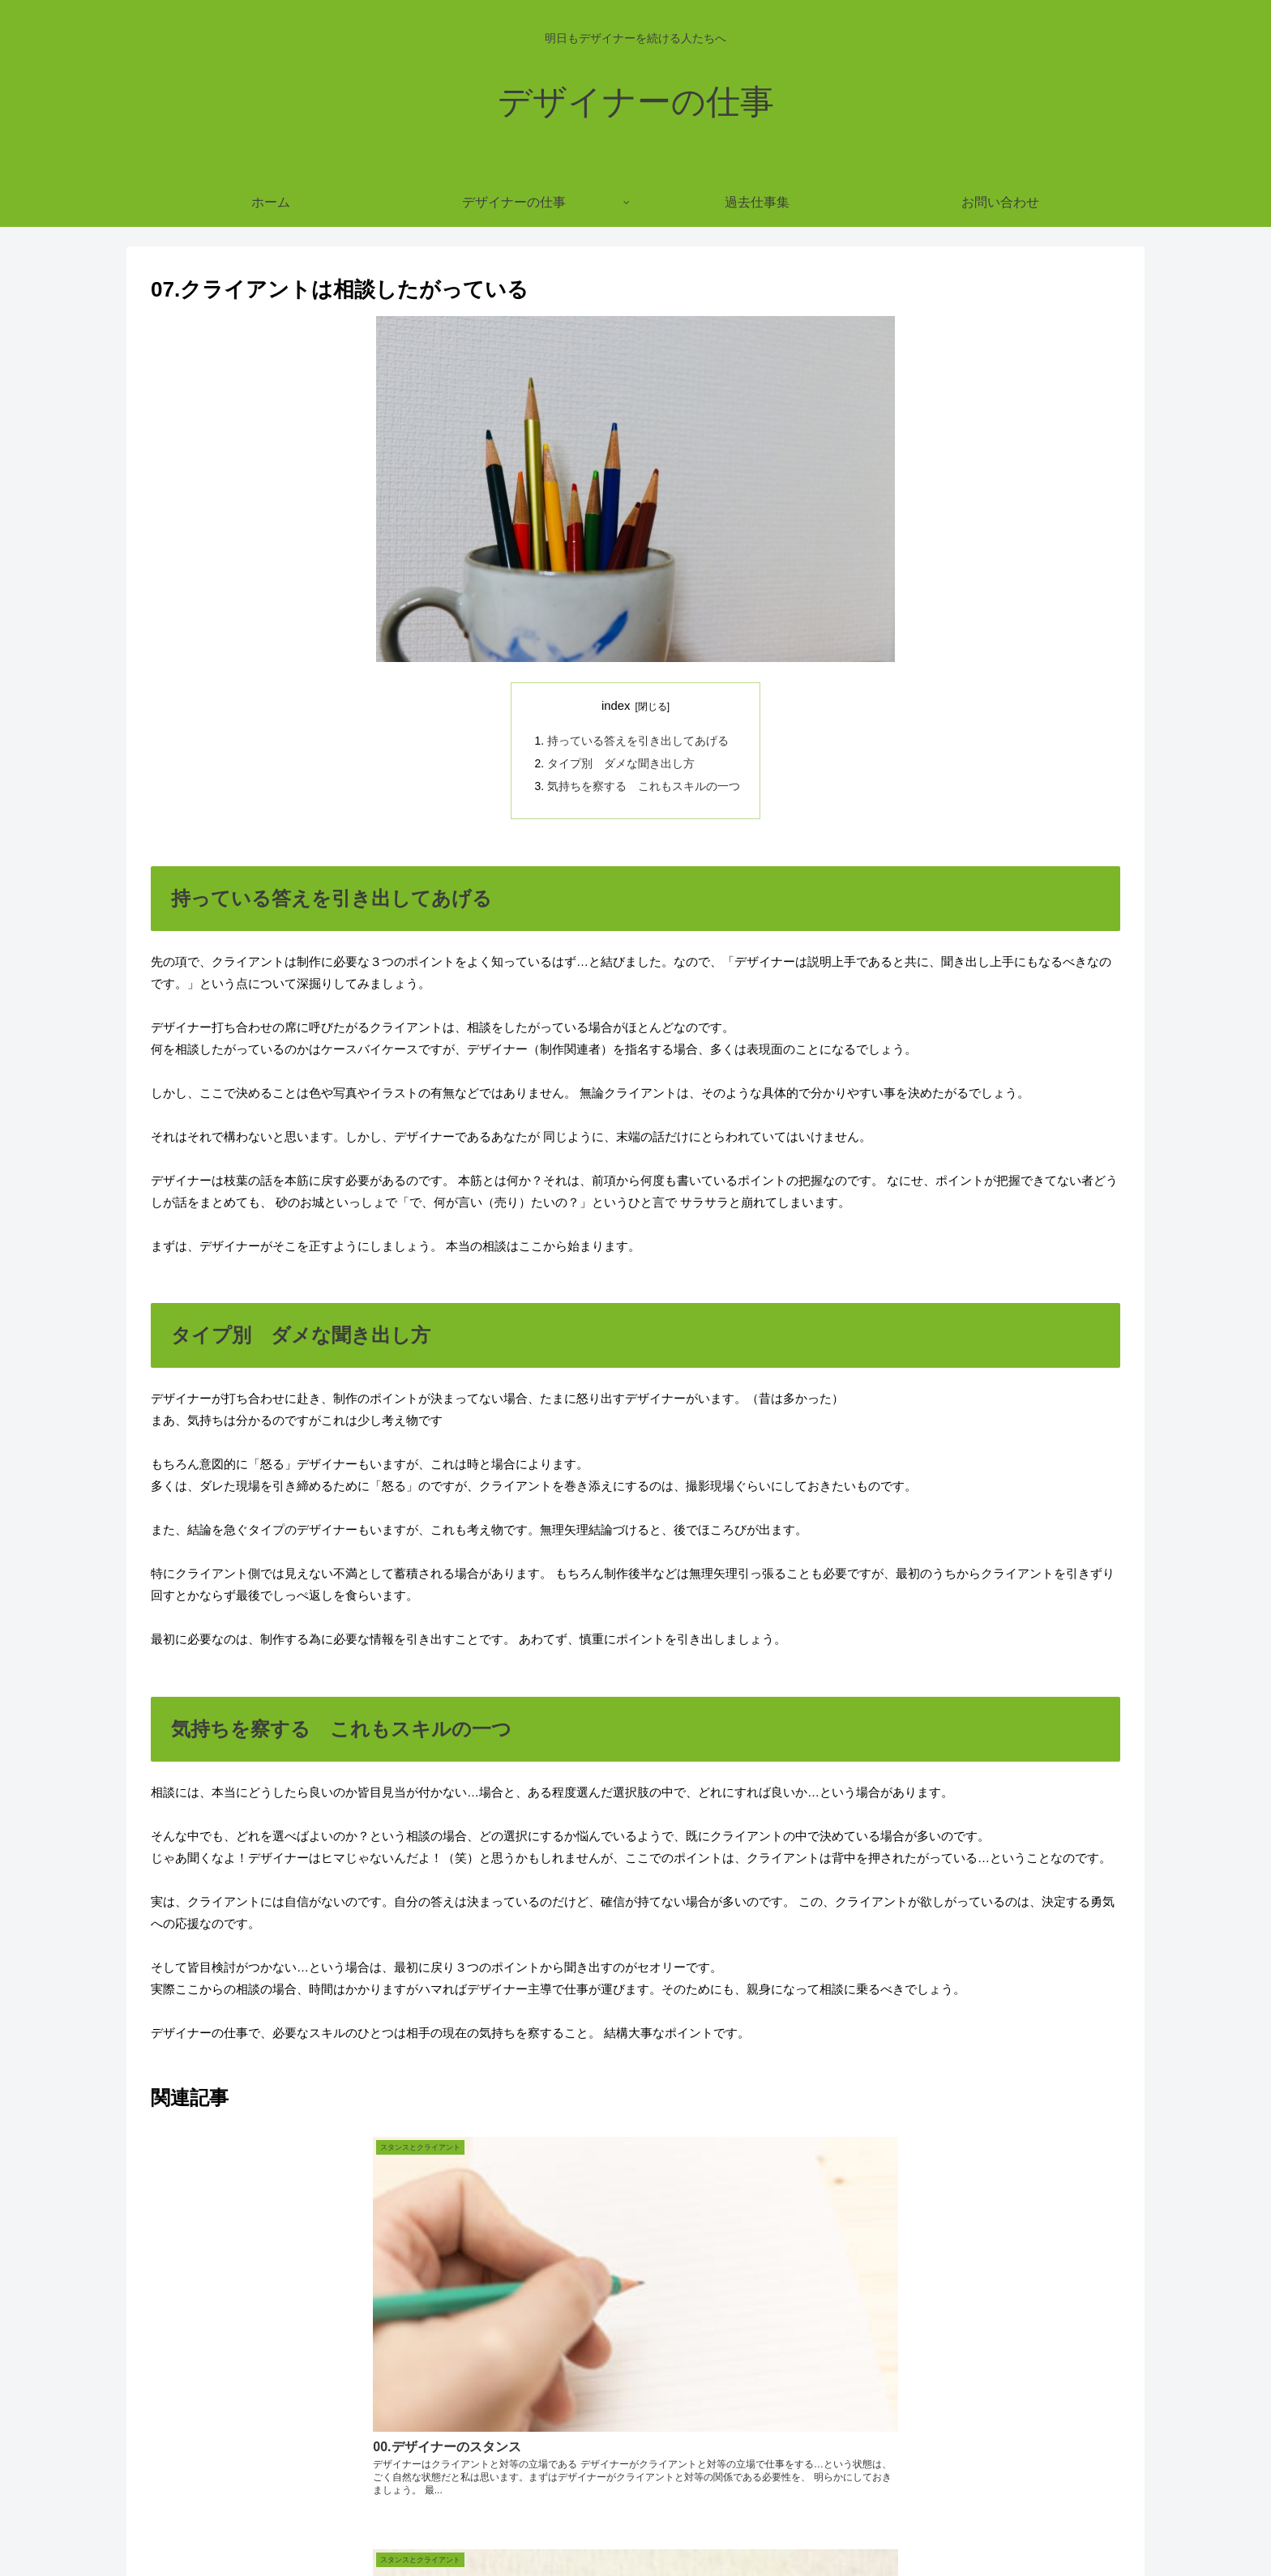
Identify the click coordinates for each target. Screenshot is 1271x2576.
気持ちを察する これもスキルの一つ (643, 784)
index (616, 705)
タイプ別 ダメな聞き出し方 (621, 762)
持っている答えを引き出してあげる (638, 740)
